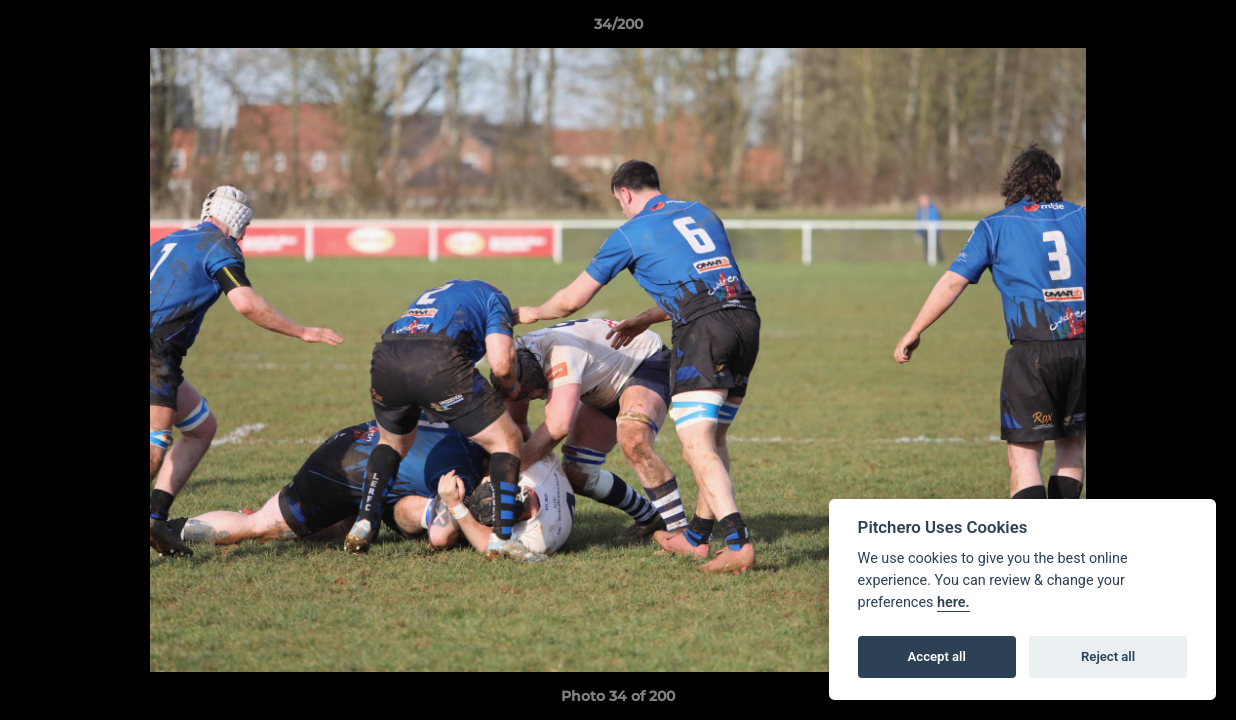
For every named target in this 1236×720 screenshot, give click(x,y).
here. (953, 602)
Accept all (937, 656)
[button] (1200, 29)
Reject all (1108, 656)
